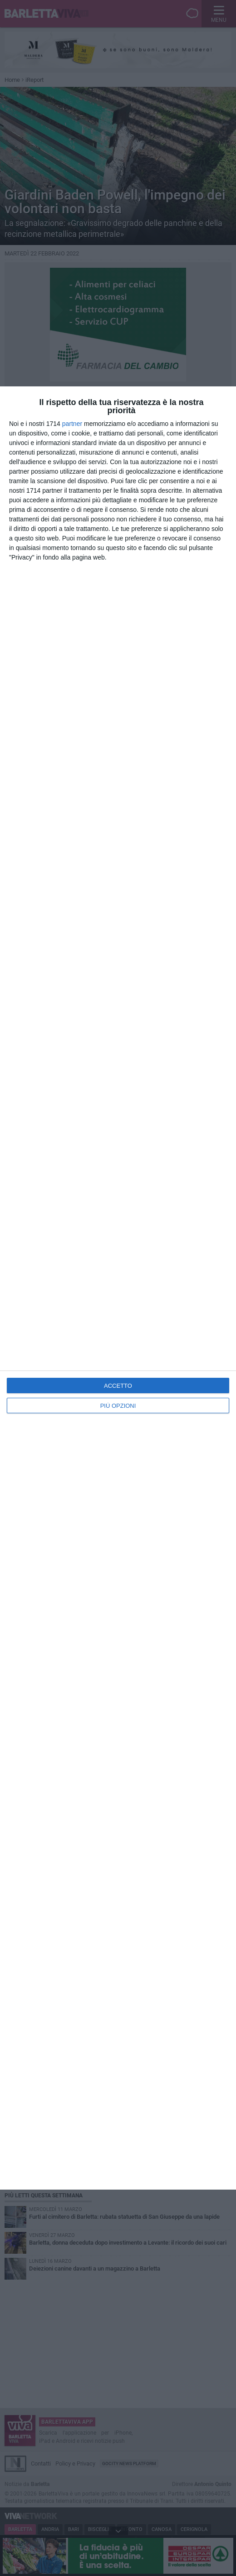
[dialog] (118, 1288)
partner (72, 423)
